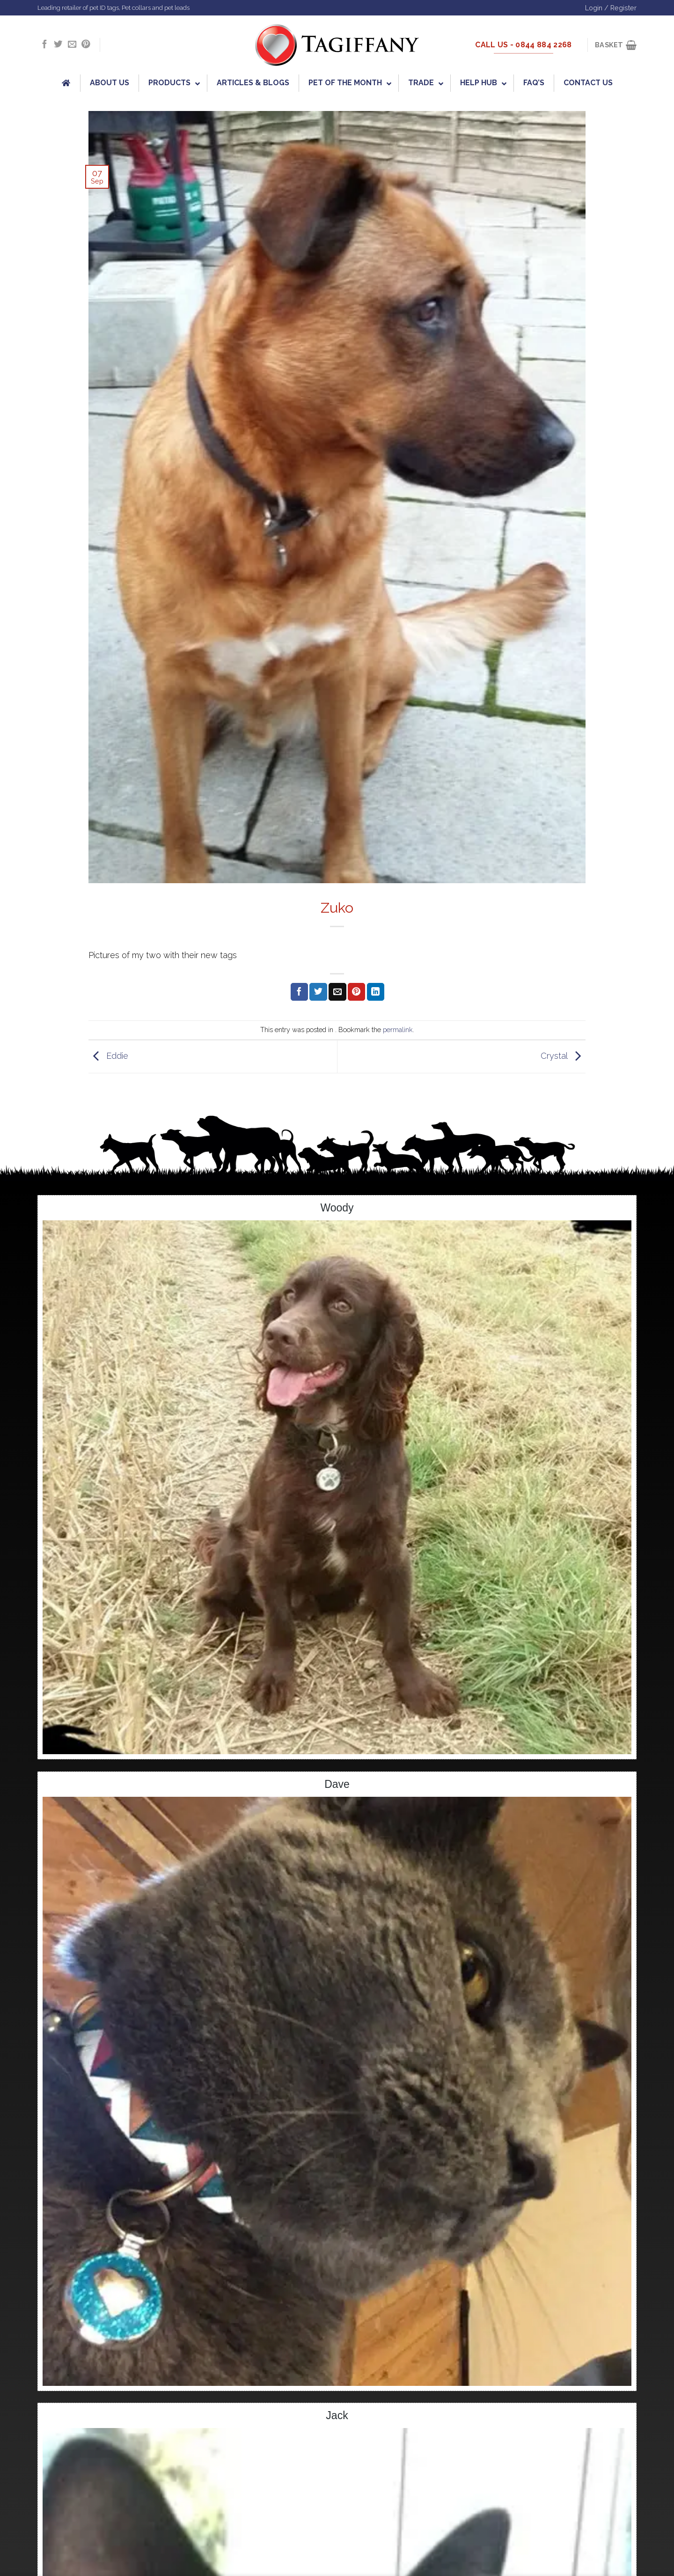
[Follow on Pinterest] (85, 45)
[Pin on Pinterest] (356, 992)
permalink (398, 1029)
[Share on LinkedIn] (375, 992)
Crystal (563, 1056)
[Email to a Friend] (337, 992)
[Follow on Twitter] (58, 45)
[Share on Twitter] (318, 992)
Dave (337, 1784)
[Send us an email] (72, 45)
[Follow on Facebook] (44, 45)
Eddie (108, 1056)
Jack (337, 2415)
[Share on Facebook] (299, 992)
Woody (336, 1208)
